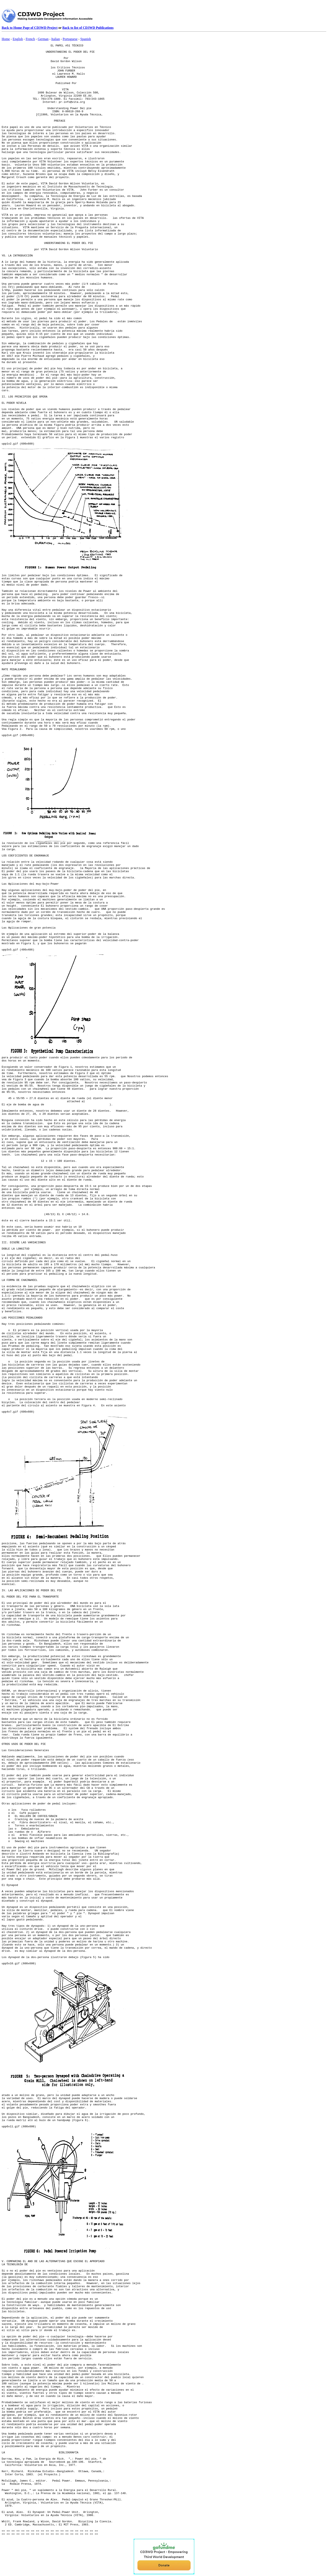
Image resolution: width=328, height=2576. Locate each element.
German (43, 39)
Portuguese (70, 39)
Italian (55, 39)
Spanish (85, 39)
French (30, 39)
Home (6, 39)
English (18, 39)
